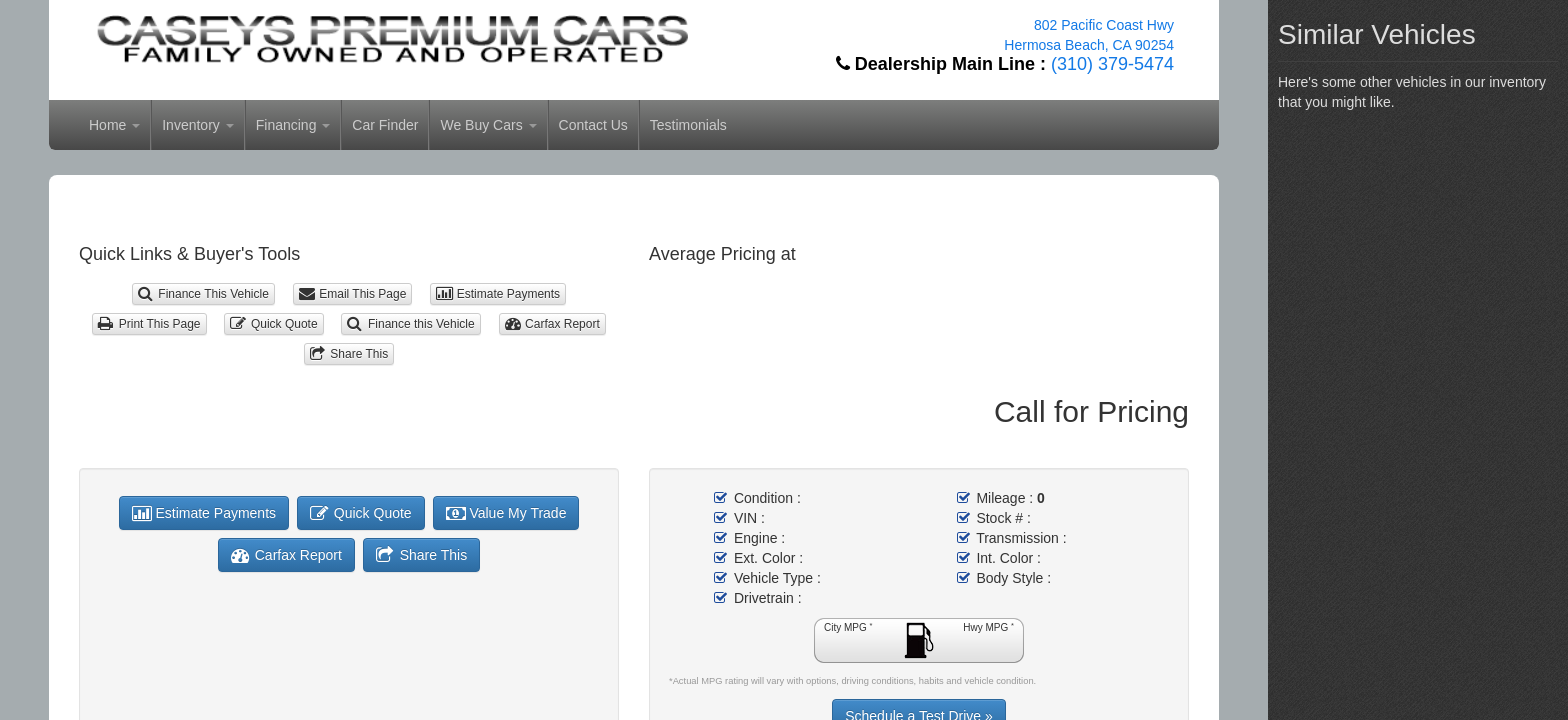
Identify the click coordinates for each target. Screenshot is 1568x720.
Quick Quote (273, 324)
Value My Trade (506, 513)
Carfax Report (552, 324)
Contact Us (593, 125)
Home (114, 125)
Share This (349, 354)
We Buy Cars (488, 125)
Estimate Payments (498, 294)
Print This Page (149, 324)
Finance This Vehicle (203, 294)
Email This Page (353, 294)
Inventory (197, 125)
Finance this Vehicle (410, 324)
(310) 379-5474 (1112, 64)
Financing (293, 125)
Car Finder (385, 125)
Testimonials (688, 125)
